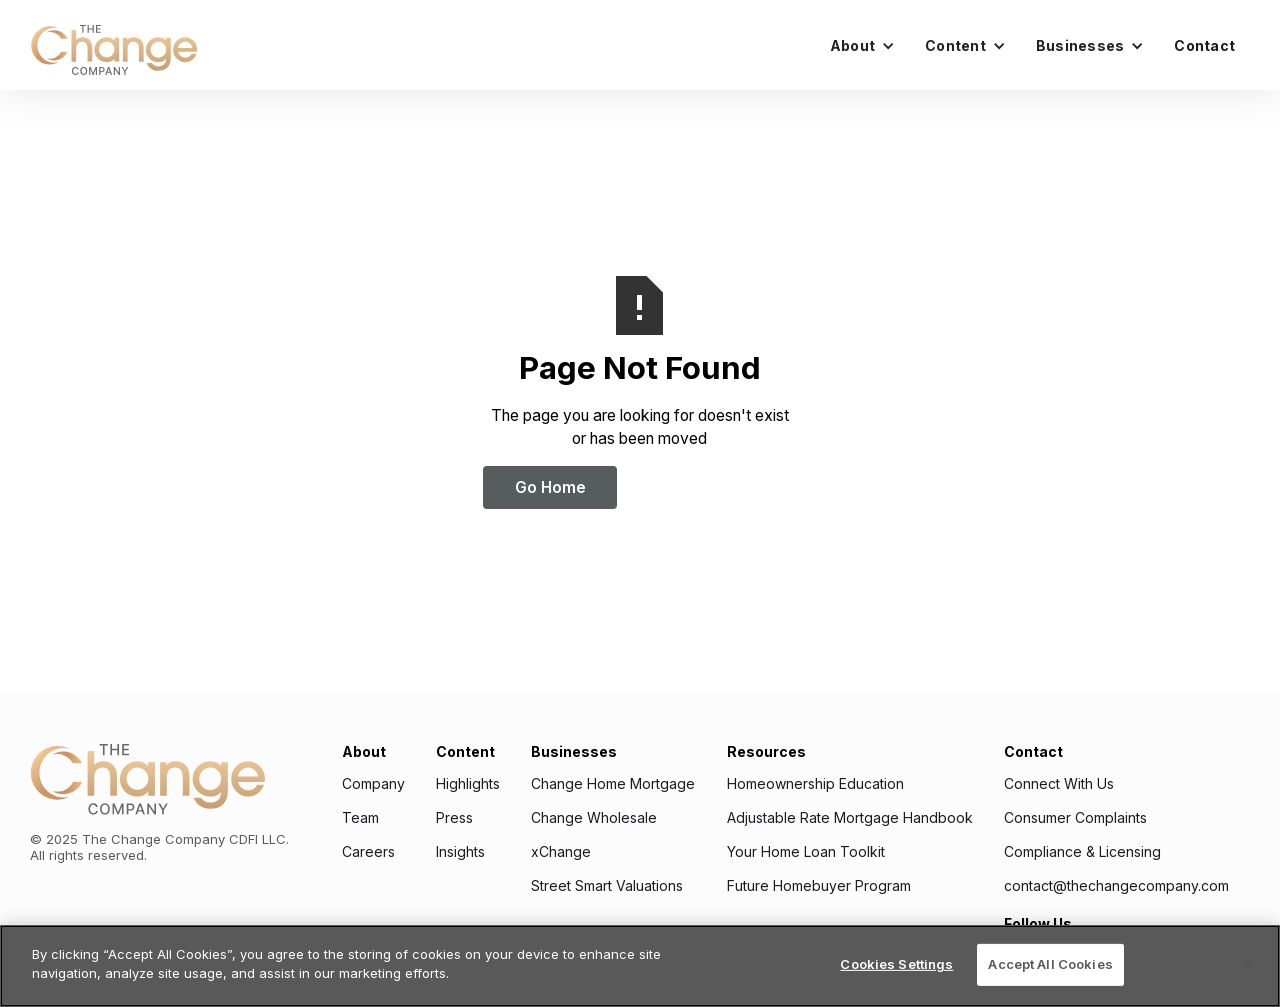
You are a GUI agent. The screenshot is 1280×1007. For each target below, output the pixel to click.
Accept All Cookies (1050, 964)
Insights (460, 852)
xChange (561, 852)
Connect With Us (1059, 784)
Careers (368, 852)
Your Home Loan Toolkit (806, 852)
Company (373, 784)
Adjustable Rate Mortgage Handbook (850, 818)
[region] (640, 966)
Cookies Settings (896, 964)
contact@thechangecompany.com (1116, 886)
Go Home (550, 487)
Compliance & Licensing (1082, 852)
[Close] (1248, 964)
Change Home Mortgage (613, 784)
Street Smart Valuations (607, 886)
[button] (862, 46)
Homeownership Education (815, 784)
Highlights (468, 784)
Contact (1204, 45)
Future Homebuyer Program (819, 886)
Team (360, 818)
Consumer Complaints (1075, 818)
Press (454, 818)
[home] (114, 50)
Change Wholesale (594, 818)
